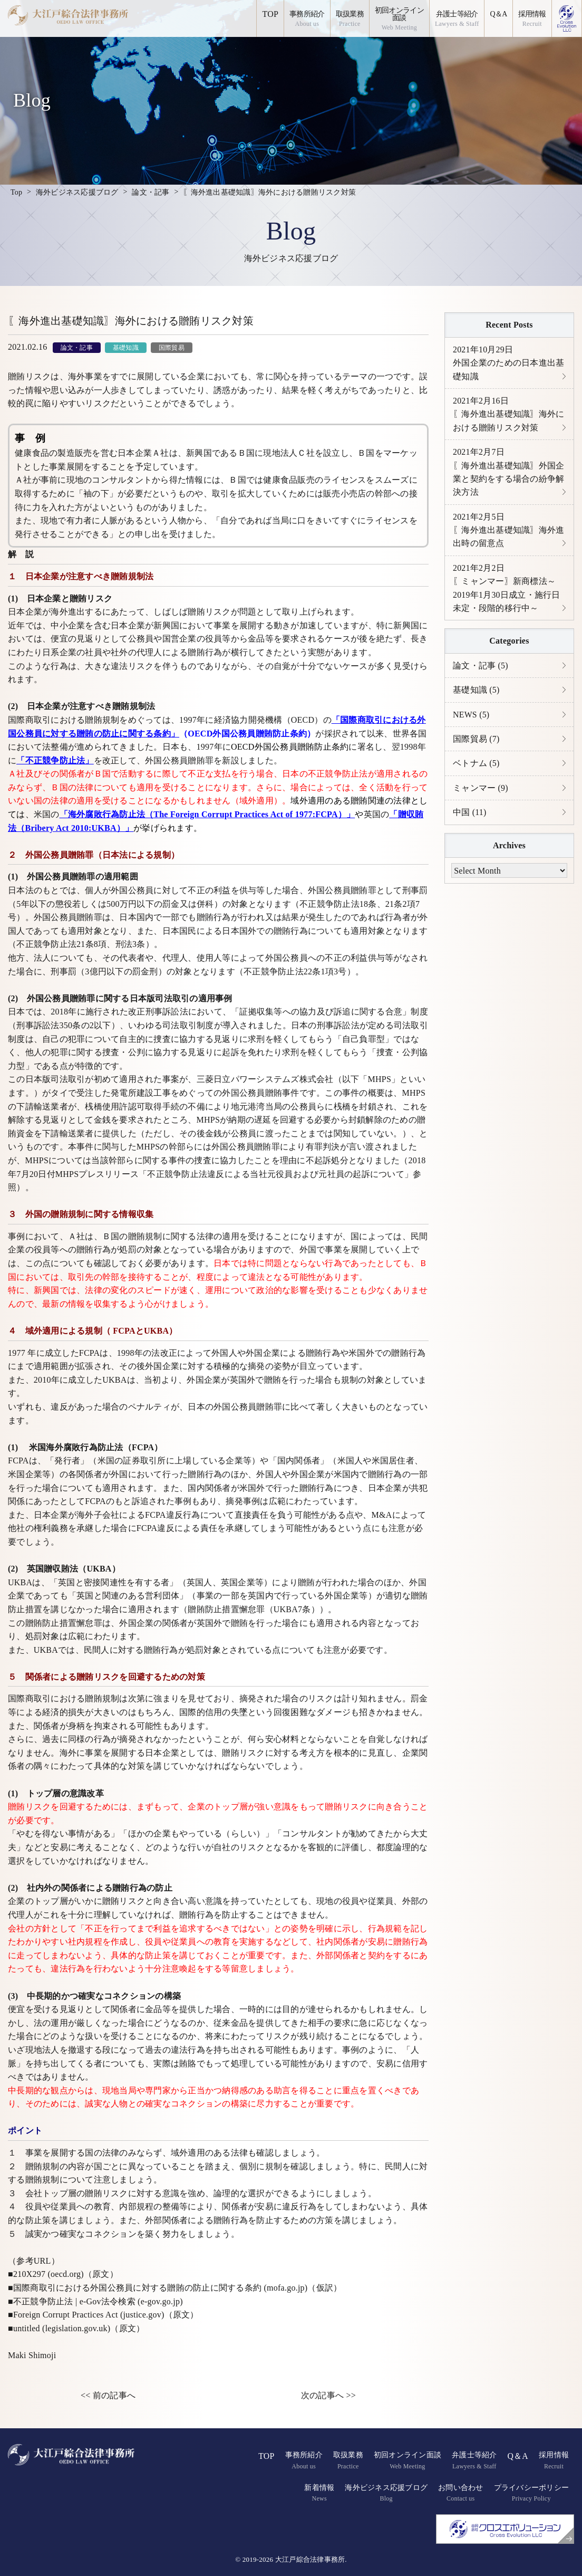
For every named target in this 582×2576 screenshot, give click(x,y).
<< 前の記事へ (108, 2395)
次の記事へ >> (328, 2395)
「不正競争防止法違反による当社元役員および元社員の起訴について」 (276, 1174)
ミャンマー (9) (480, 790)
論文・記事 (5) (480, 667)
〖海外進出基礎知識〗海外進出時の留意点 (508, 531)
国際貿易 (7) (476, 740)
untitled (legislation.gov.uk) (61, 2328)
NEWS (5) (471, 716)
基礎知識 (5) (476, 691)
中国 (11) (470, 814)
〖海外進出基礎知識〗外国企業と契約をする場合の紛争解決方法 (508, 473)
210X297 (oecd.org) (48, 2273)
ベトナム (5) (476, 765)
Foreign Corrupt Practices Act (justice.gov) (88, 2314)
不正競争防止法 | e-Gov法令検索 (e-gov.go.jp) (98, 2301)
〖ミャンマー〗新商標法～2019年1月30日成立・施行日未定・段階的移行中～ (506, 590)
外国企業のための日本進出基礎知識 (508, 363)
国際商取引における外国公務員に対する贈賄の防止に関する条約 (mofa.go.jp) (160, 2287)
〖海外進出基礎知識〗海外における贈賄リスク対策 (508, 415)
